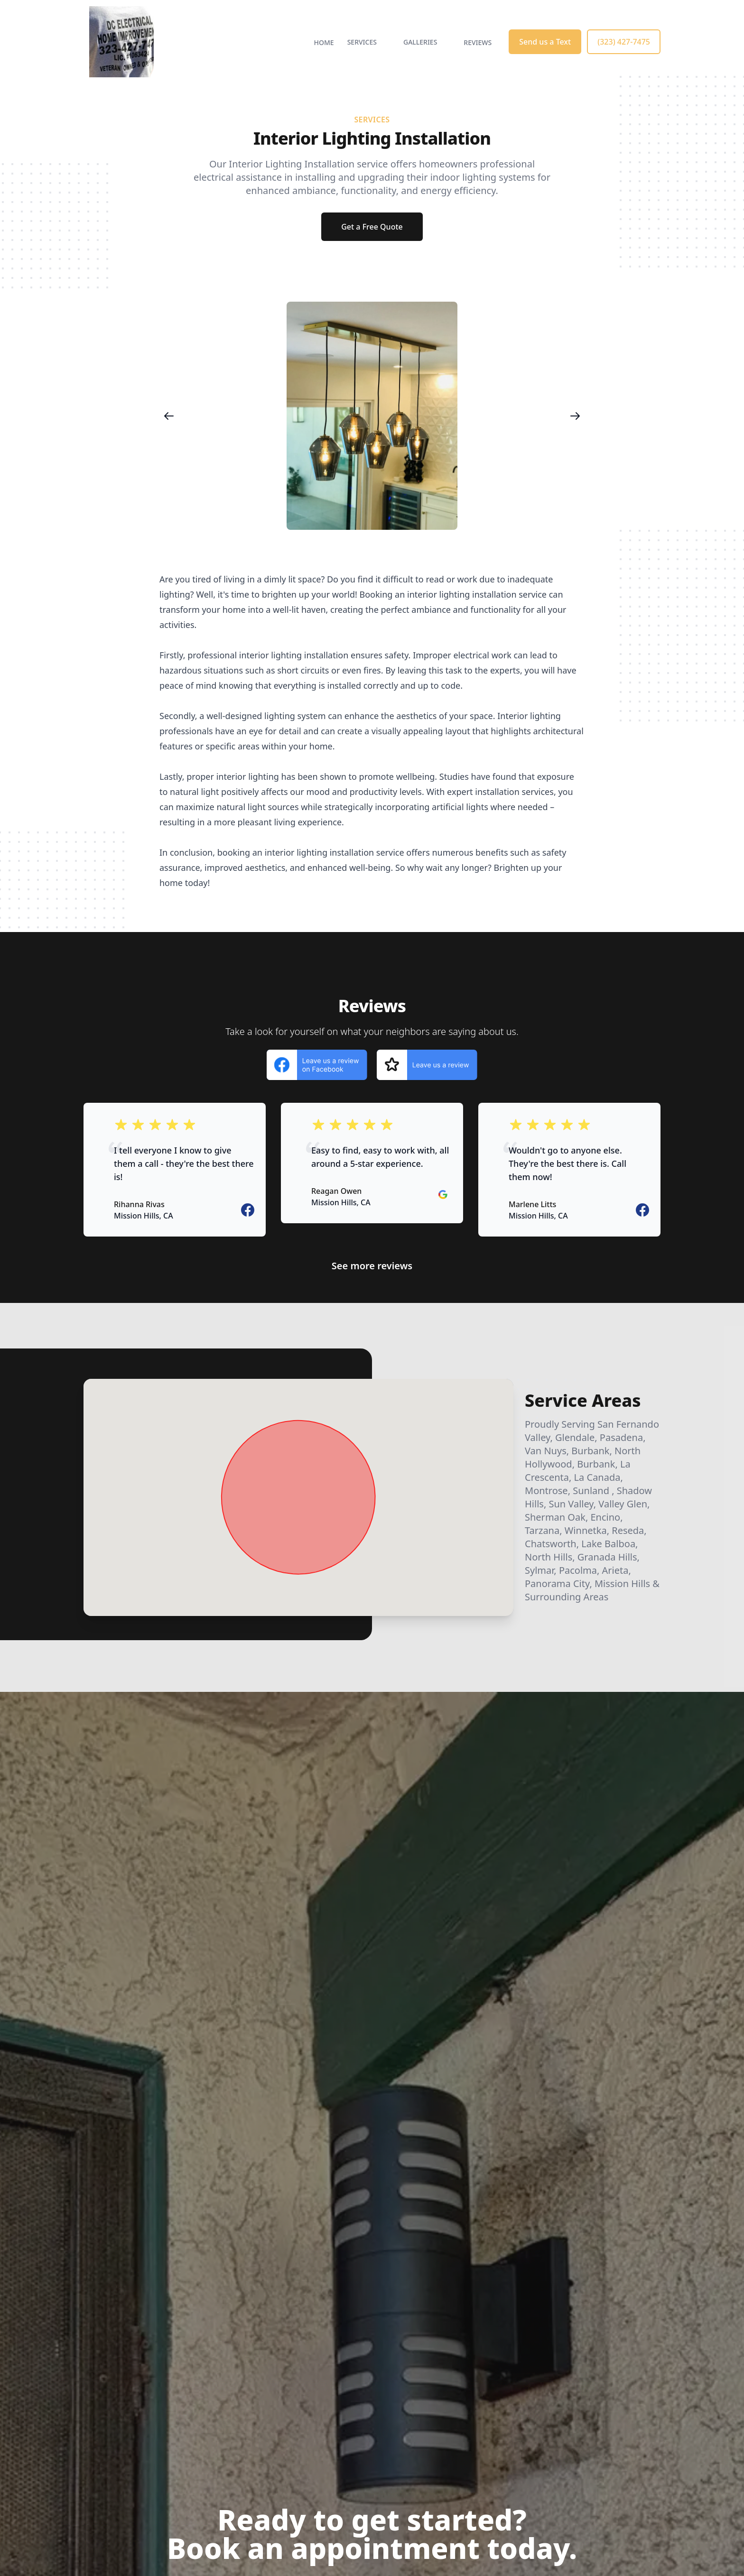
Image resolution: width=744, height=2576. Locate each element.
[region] (372, 416)
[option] (372, 416)
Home (324, 42)
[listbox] (372, 416)
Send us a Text (545, 42)
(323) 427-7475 (623, 42)
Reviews (478, 42)
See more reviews (372, 1265)
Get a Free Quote (372, 227)
